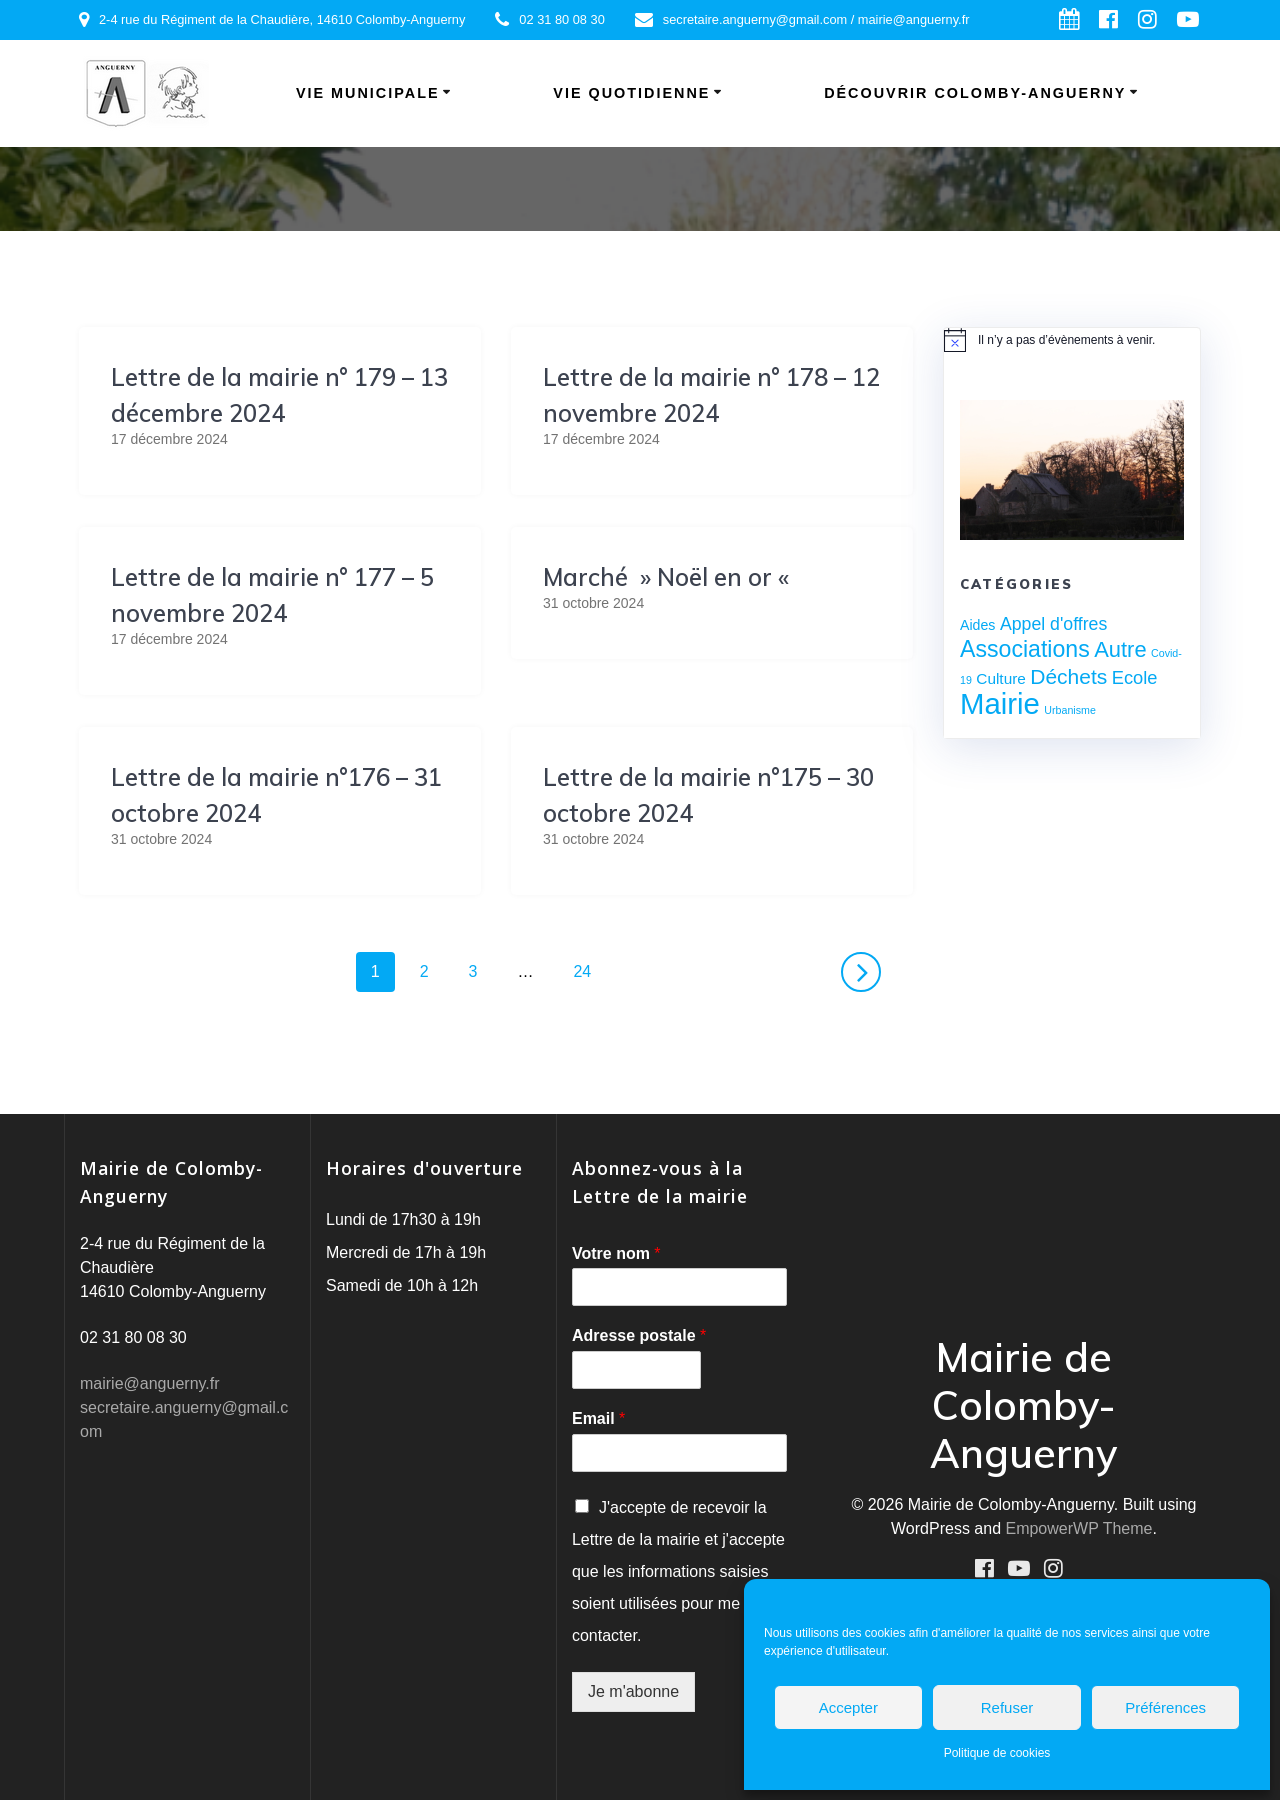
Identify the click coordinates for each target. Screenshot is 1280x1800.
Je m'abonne (633, 1691)
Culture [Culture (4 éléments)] (1001, 678)
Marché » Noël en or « (669, 577)
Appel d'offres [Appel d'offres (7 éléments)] (1053, 624)
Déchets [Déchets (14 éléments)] (1068, 676)
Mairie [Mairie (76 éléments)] (1000, 703)
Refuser (1007, 1707)
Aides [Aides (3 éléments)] (977, 625)
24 (589, 969)
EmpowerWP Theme (1078, 1528)
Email (598, 1418)
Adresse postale (639, 1335)
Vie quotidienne (631, 93)
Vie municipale (368, 93)
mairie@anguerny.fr (150, 1383)
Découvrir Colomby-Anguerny (975, 93)
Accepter (848, 1707)
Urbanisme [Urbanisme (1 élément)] (1070, 710)
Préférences (1165, 1707)
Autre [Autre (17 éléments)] (1120, 649)
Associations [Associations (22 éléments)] (1025, 649)
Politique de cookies (997, 1753)
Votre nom (616, 1253)
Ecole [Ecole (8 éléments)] (1135, 677)
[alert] (1072, 340)
